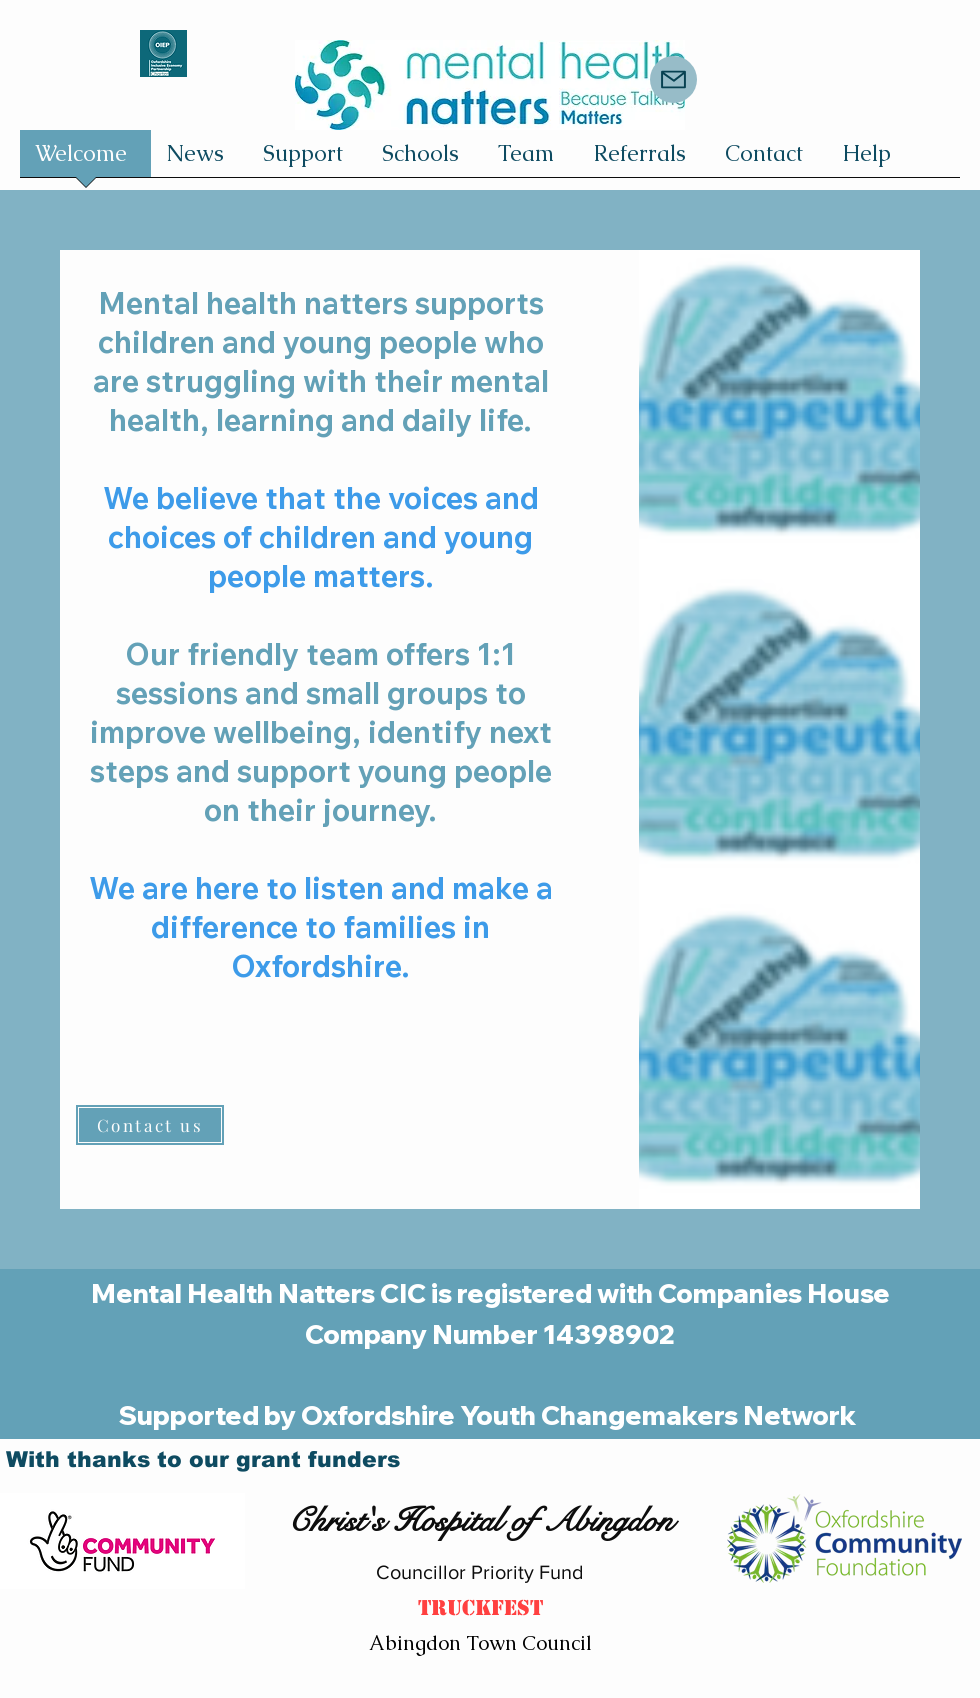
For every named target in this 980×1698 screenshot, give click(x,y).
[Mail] (673, 79)
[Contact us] (150, 1125)
